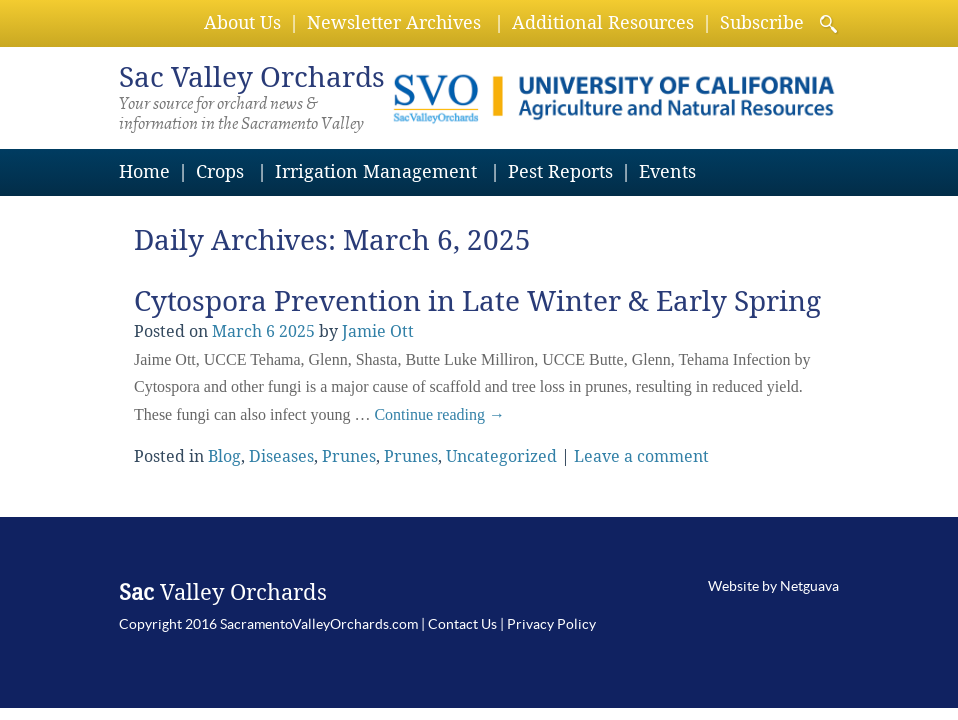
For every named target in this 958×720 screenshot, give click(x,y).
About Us (242, 22)
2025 (297, 331)
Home (144, 171)
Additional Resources (603, 22)
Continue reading (439, 414)
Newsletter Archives (394, 22)
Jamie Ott (378, 331)
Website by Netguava (773, 586)
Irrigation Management (376, 171)
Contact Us (462, 624)
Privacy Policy (551, 624)
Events (667, 171)
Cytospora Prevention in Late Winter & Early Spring (477, 301)
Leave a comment (641, 456)
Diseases (281, 456)
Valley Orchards (252, 77)
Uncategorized (501, 456)
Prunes (349, 456)
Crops (220, 171)
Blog (224, 456)
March (237, 331)
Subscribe (762, 22)
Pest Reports (560, 171)
